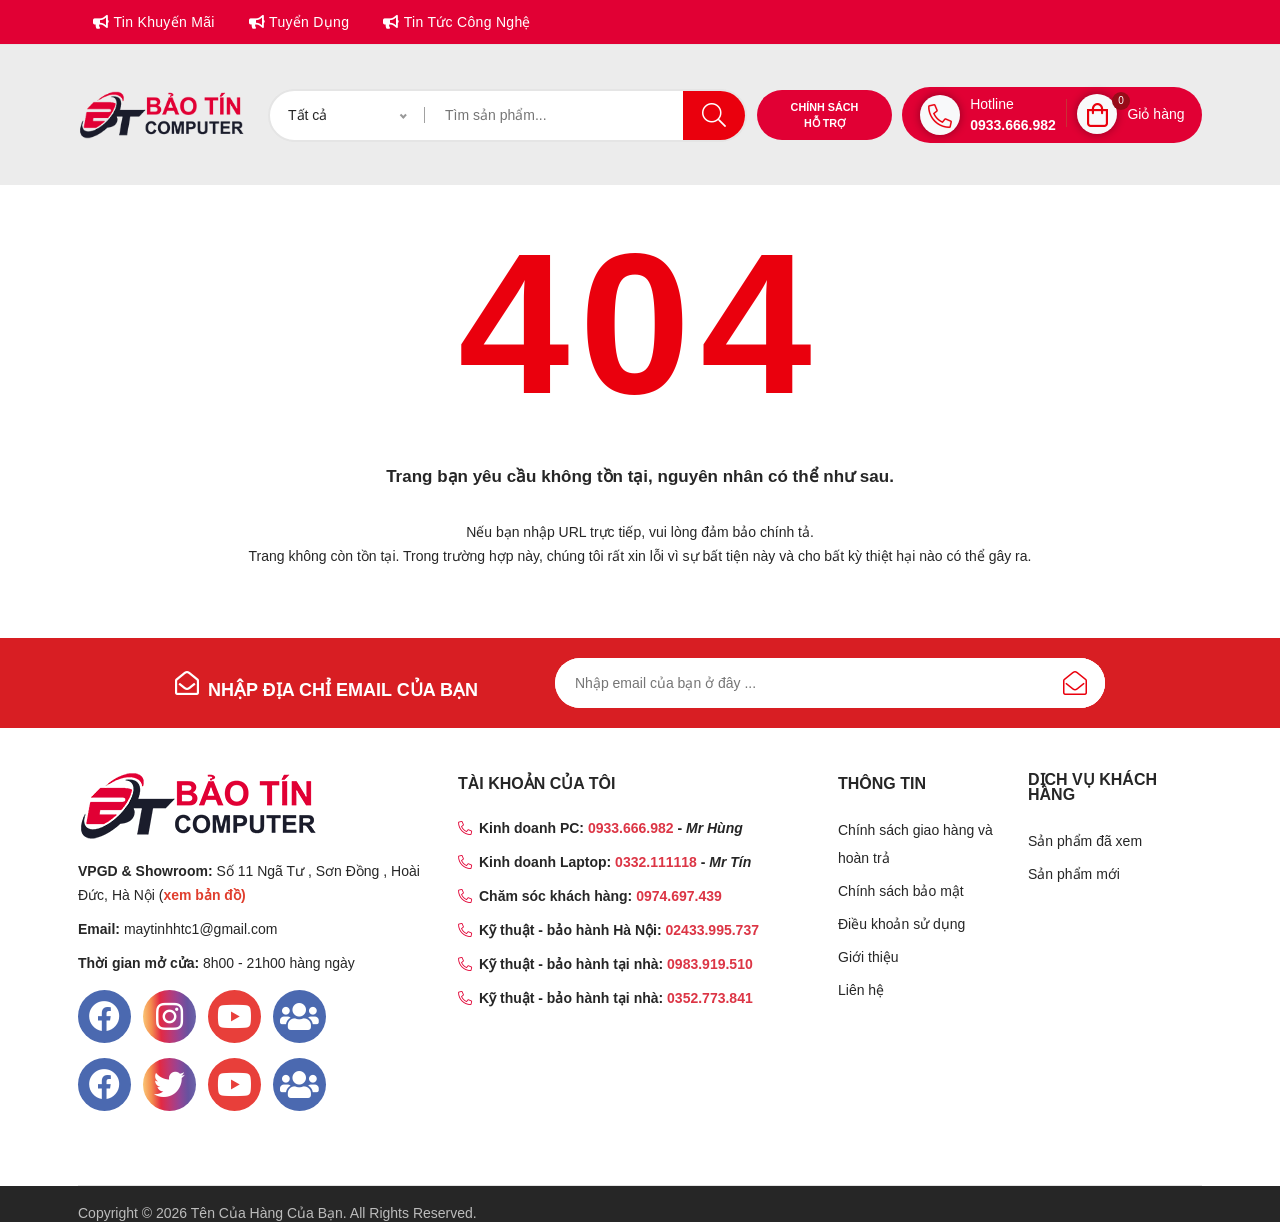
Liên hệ (861, 990)
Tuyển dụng (307, 22)
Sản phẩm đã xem (1085, 841)
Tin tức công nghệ (464, 22)
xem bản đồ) (204, 895)
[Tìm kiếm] (585, 115)
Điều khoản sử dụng (901, 924)
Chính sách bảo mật (901, 891)
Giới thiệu (868, 957)
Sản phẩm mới (1074, 874)
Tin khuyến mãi (161, 22)
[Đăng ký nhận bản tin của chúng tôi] (830, 683)
